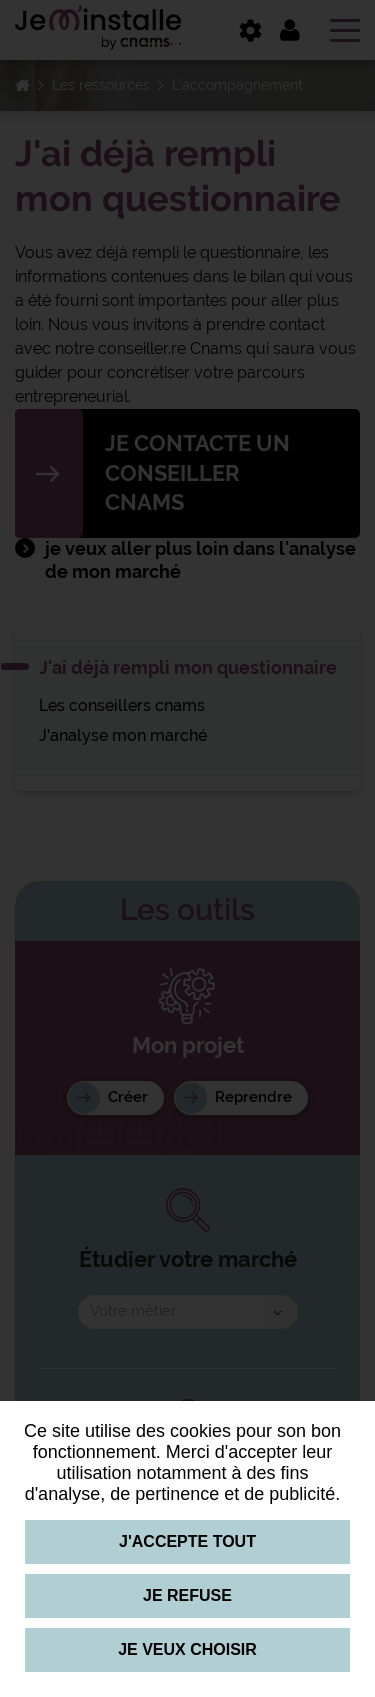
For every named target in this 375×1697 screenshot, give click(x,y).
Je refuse (187, 1595)
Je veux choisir (187, 1649)
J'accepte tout (187, 1541)
